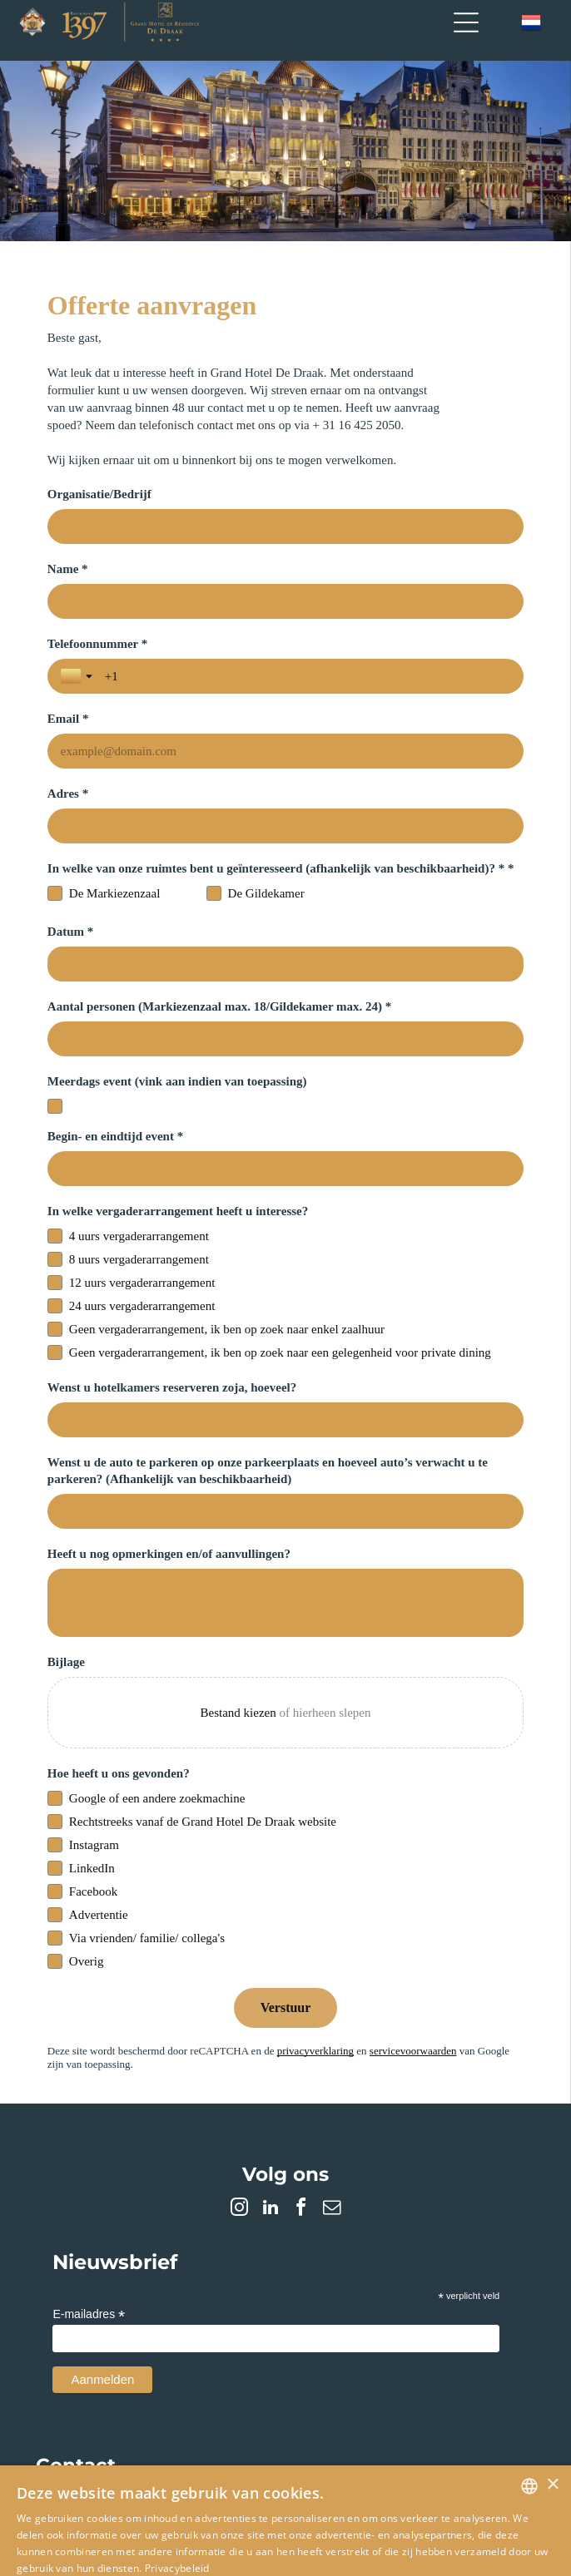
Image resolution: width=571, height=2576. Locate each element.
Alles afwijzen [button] (423, 2543)
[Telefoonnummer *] (184, 676)
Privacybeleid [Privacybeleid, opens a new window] (177, 2493)
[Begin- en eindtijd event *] (285, 1093)
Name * (67, 569)
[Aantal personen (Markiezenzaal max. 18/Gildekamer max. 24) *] (285, 964)
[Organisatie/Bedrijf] (285, 526)
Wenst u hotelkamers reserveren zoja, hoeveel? (171, 1312)
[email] (332, 2134)
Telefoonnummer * (97, 643)
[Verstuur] (286, 1933)
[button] (285, 2511)
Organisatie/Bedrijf (99, 494)
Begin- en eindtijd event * (115, 1061)
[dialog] (285, 2483)
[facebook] (301, 2134)
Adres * (67, 718)
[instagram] (239, 2134)
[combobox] (529, 2411)
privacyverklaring (315, 1976)
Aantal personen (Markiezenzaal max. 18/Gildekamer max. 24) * (219, 931)
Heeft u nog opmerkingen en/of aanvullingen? (168, 1479)
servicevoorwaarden (413, 1976)
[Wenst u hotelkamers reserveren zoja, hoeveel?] (285, 1345)
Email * (314, 643)
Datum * (70, 856)
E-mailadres (88, 2239)
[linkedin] (270, 2134)
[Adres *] (285, 751)
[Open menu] (466, 22)
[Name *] (285, 601)
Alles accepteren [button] (154, 2543)
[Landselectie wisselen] (78, 676)
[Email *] (408, 676)
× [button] (552, 2410)
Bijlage (66, 1587)
